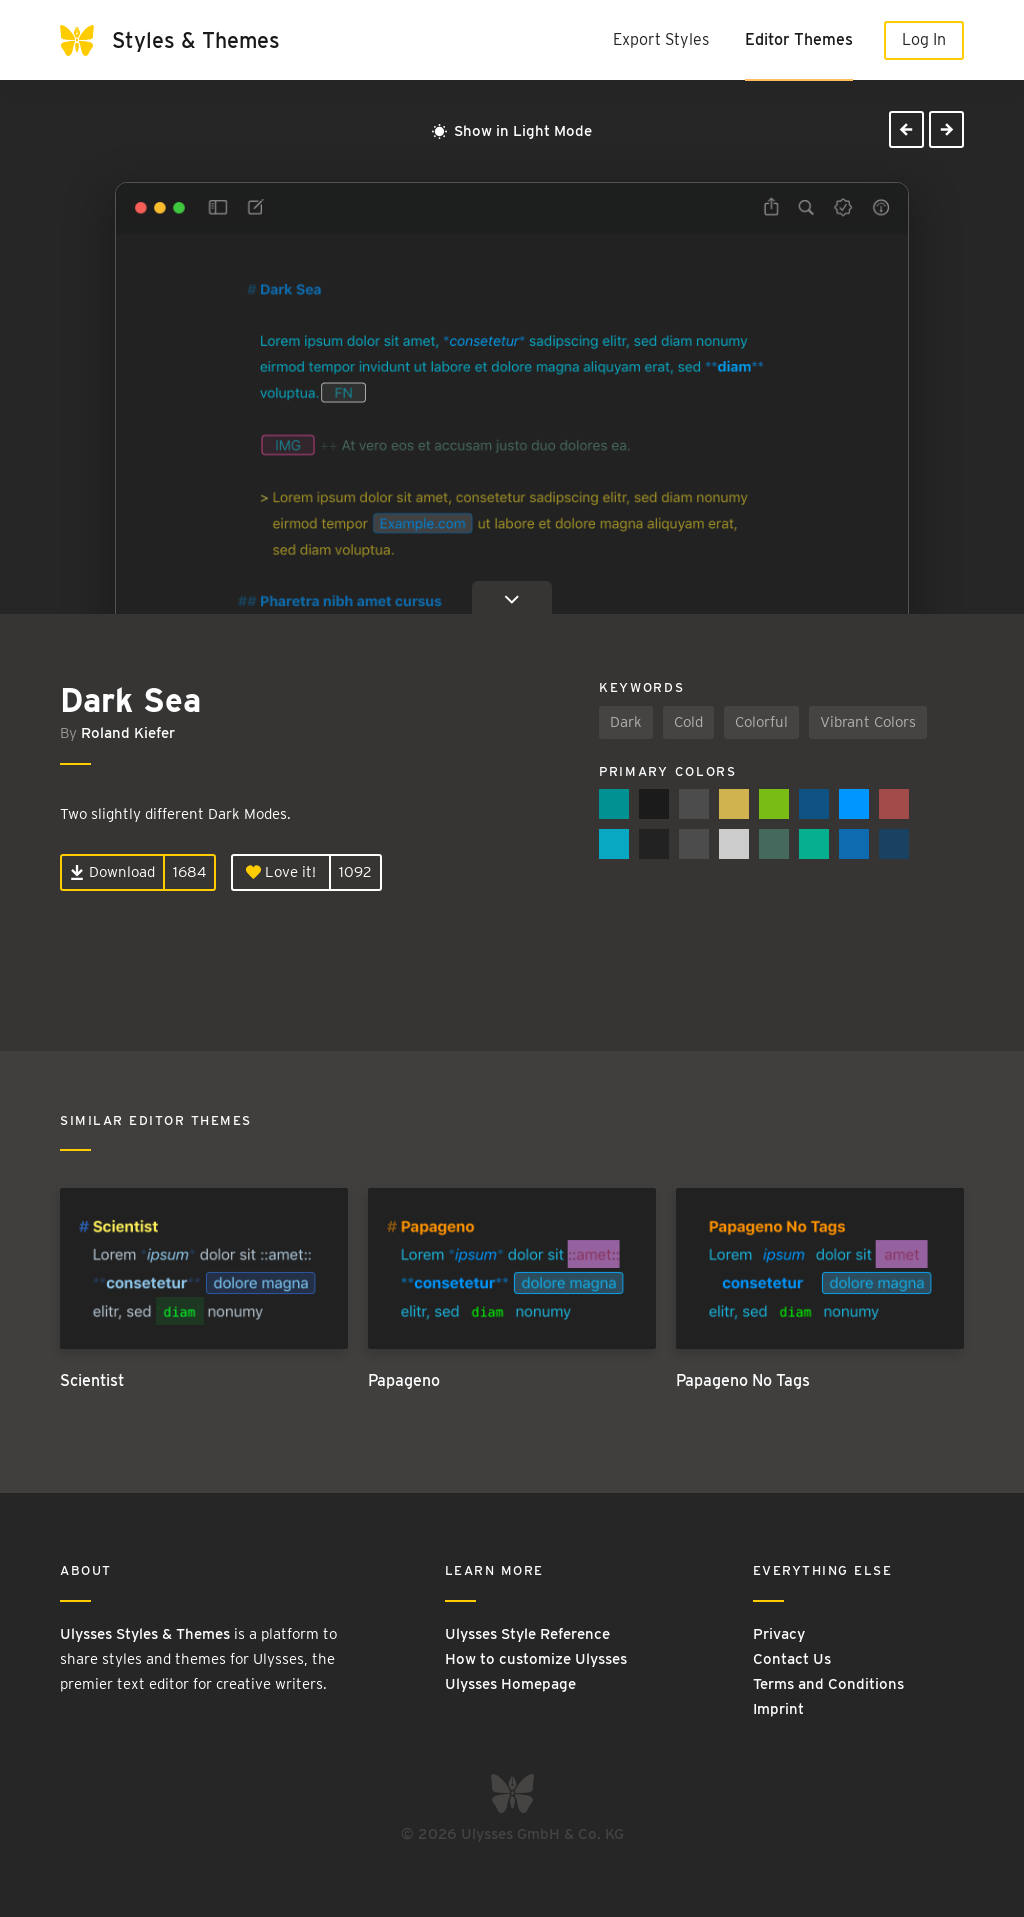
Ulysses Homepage (510, 1684)
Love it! (281, 872)
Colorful (761, 722)
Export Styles (661, 39)
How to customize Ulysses (536, 1659)
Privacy (779, 1634)
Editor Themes (799, 39)
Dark (626, 722)
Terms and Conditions (828, 1684)
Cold (688, 722)
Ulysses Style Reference (527, 1634)
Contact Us (792, 1659)
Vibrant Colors (868, 722)
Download (112, 872)
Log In (924, 39)
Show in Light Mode (512, 131)
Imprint (778, 1709)
